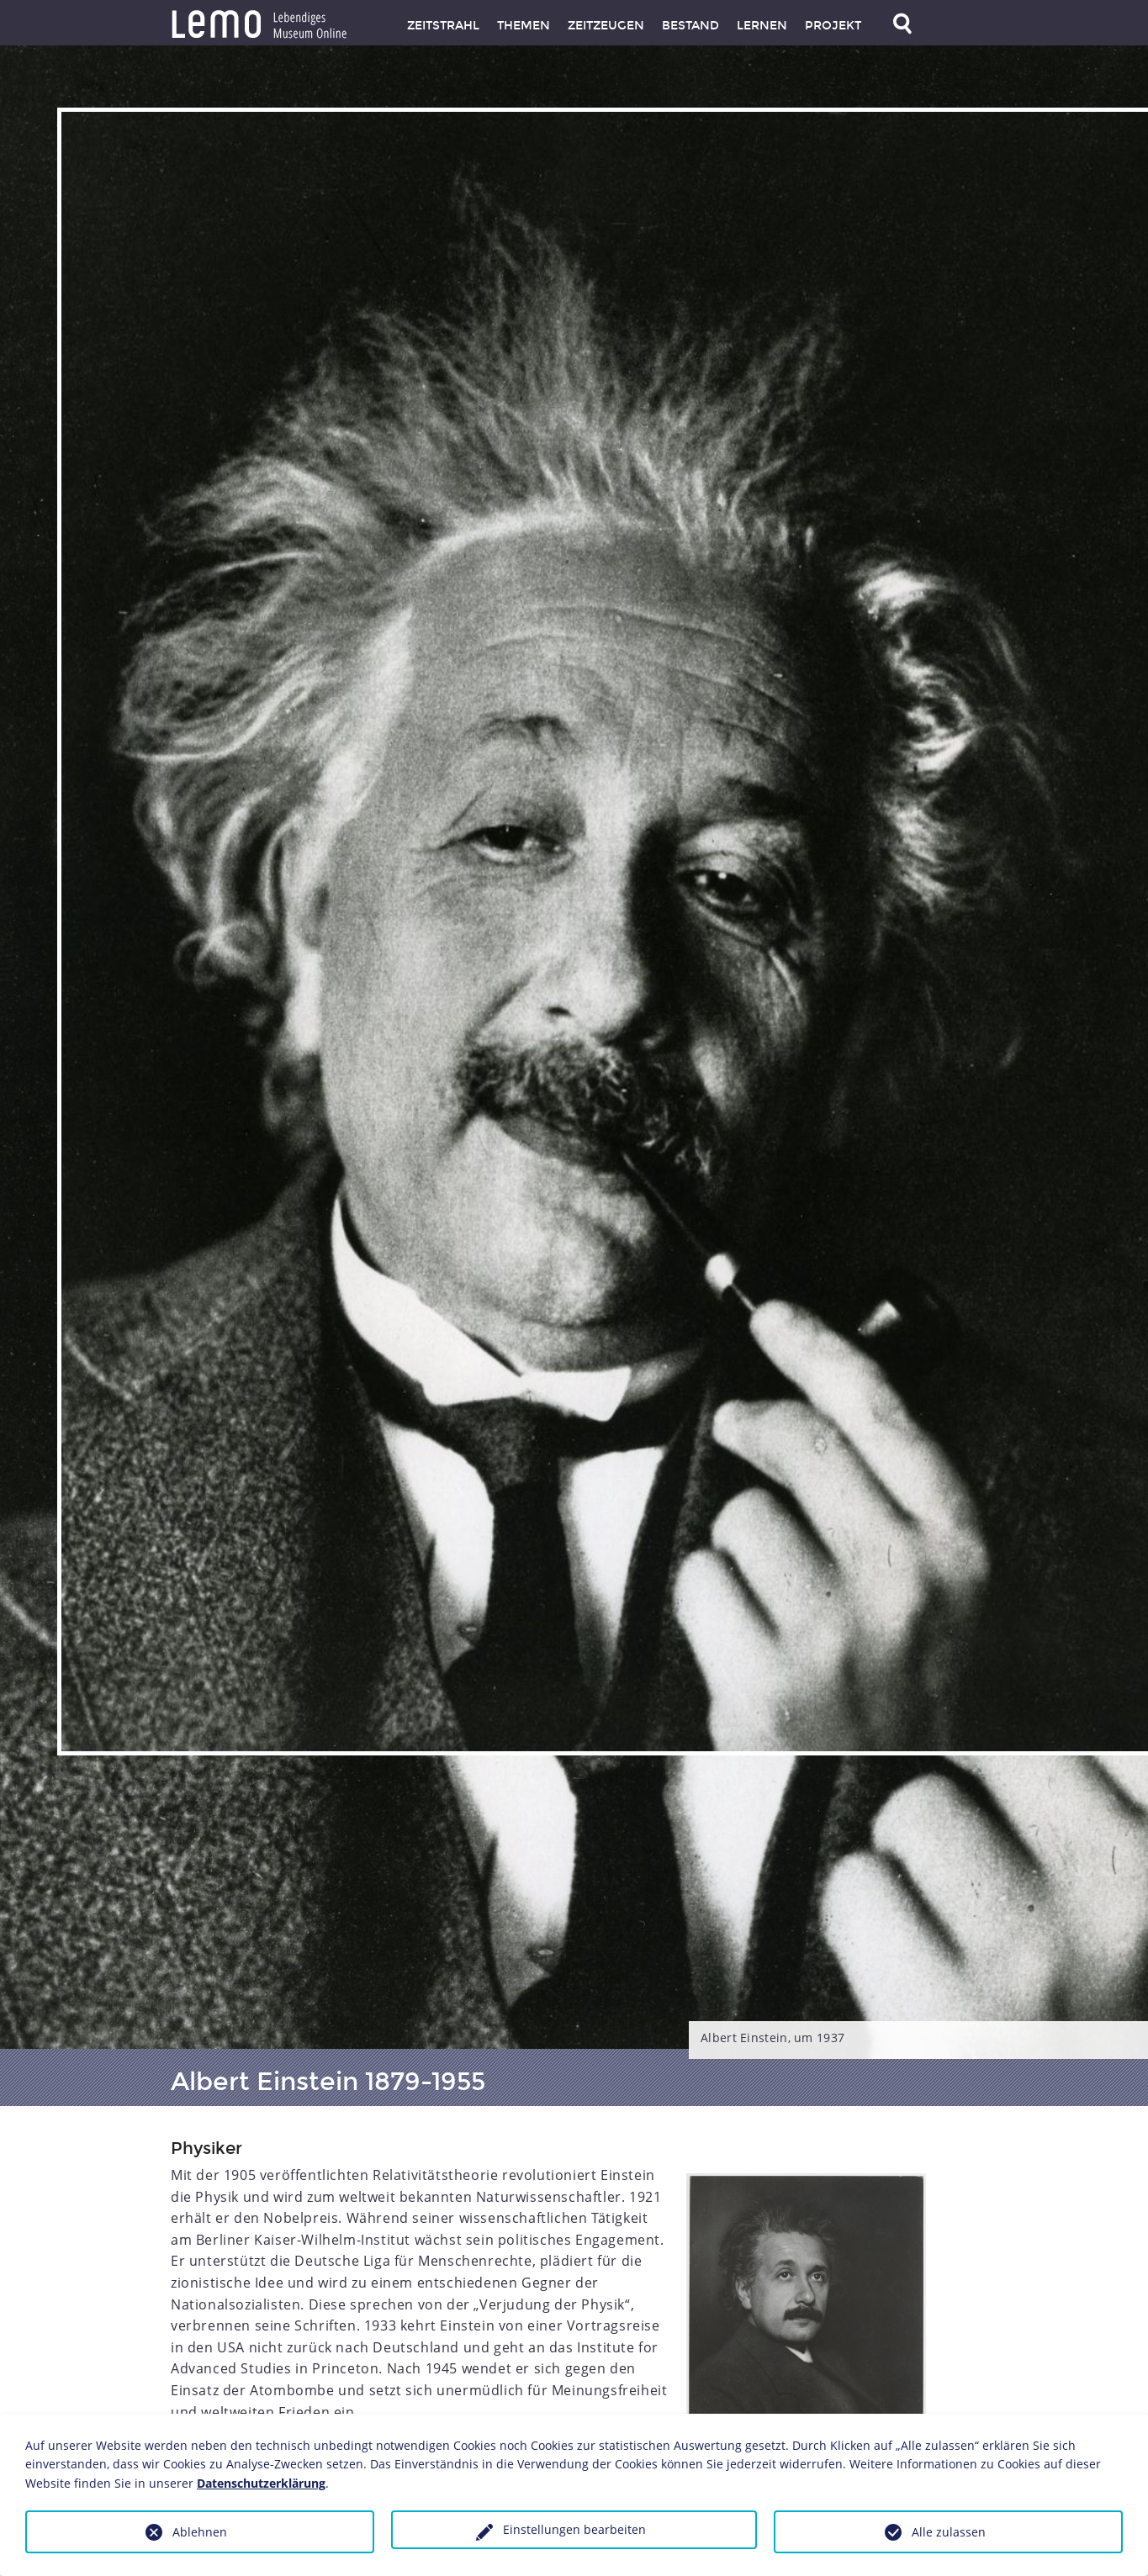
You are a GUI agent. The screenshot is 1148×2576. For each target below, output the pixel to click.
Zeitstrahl (443, 25)
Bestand (690, 25)
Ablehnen (199, 2532)
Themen (523, 25)
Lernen (762, 25)
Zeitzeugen (606, 25)
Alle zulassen (949, 2532)
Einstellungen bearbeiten (574, 2529)
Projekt (833, 25)
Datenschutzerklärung (261, 2483)
